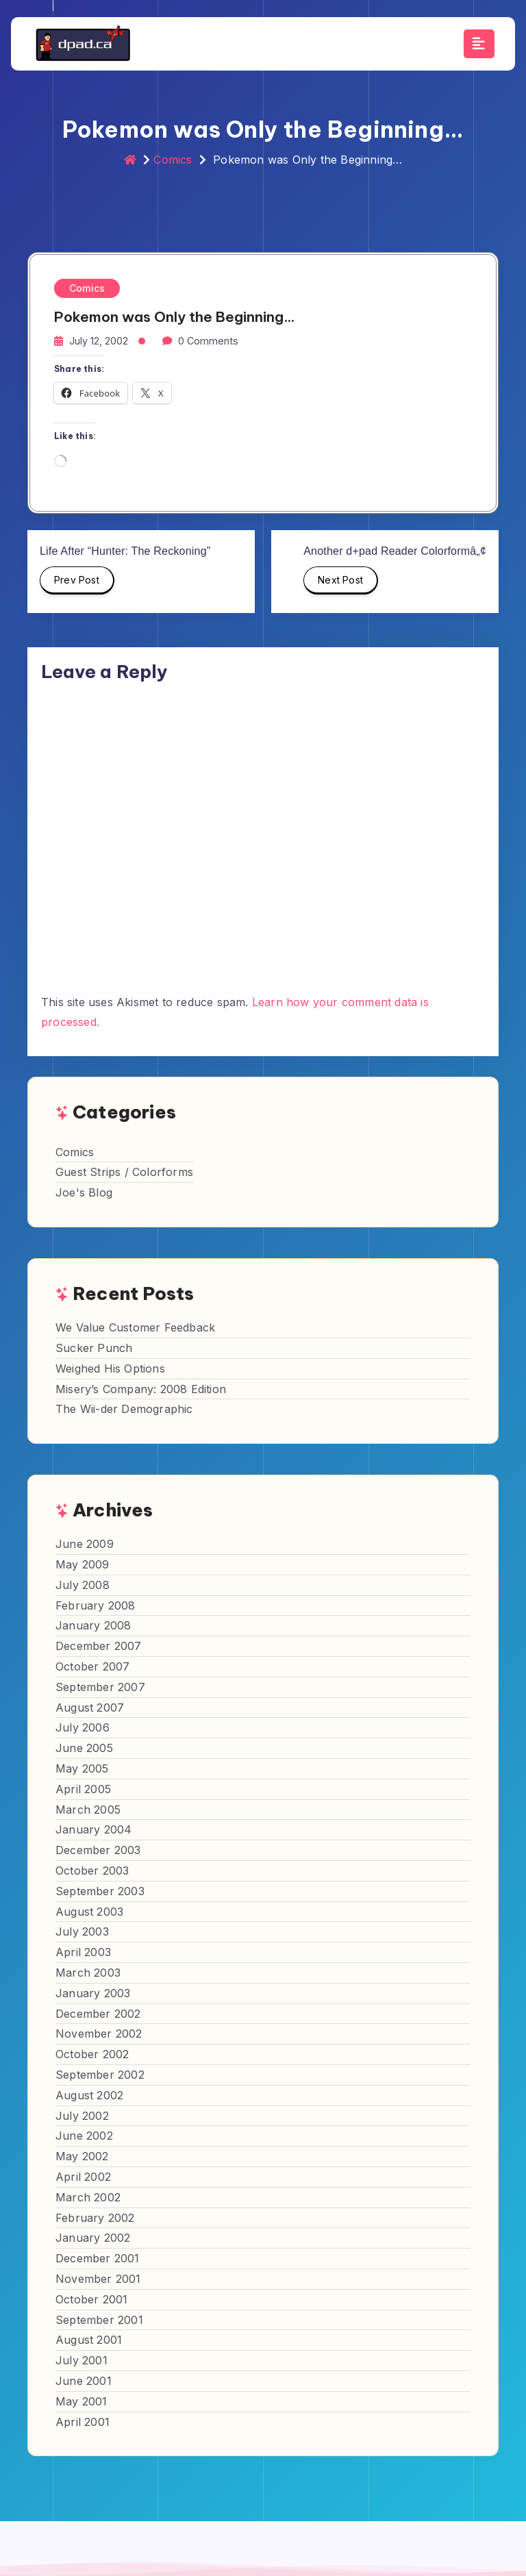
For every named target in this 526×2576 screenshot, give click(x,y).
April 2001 (82, 2422)
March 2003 (88, 1972)
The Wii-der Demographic (124, 1409)
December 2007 (98, 1646)
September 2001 (99, 2320)
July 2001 (81, 2360)
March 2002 (88, 2197)
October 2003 (92, 1870)
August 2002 (89, 2095)
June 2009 (84, 1544)
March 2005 (88, 1809)
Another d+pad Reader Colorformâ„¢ (394, 551)
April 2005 (83, 1789)
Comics (172, 159)
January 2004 (93, 1829)
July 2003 (82, 1931)
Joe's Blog (83, 1192)
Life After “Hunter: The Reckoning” (125, 551)
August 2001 (88, 2340)
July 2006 (82, 1727)
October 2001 (91, 2299)
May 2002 (82, 2156)
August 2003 (89, 1911)
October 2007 (92, 1666)
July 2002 (82, 2116)
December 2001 (97, 2258)
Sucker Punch (93, 1348)
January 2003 (92, 1993)
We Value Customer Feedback (135, 1327)
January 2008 (93, 1625)
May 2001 (81, 2401)
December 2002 (98, 2014)
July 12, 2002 (98, 341)
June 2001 (83, 2381)
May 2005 (82, 1768)
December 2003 (98, 1850)
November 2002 (98, 2033)
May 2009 (82, 1564)
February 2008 (95, 1605)
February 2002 (95, 2218)
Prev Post (77, 584)
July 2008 (82, 1585)
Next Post (341, 584)
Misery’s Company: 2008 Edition (140, 1389)
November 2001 (98, 2279)
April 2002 (83, 2177)
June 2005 (84, 1748)
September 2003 (100, 1891)
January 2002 (92, 2237)
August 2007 (89, 1707)
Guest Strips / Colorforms (124, 1172)
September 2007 (100, 1687)
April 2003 (83, 1952)
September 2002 (100, 2074)
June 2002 (84, 2135)
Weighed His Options (110, 1368)
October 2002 (92, 2054)
